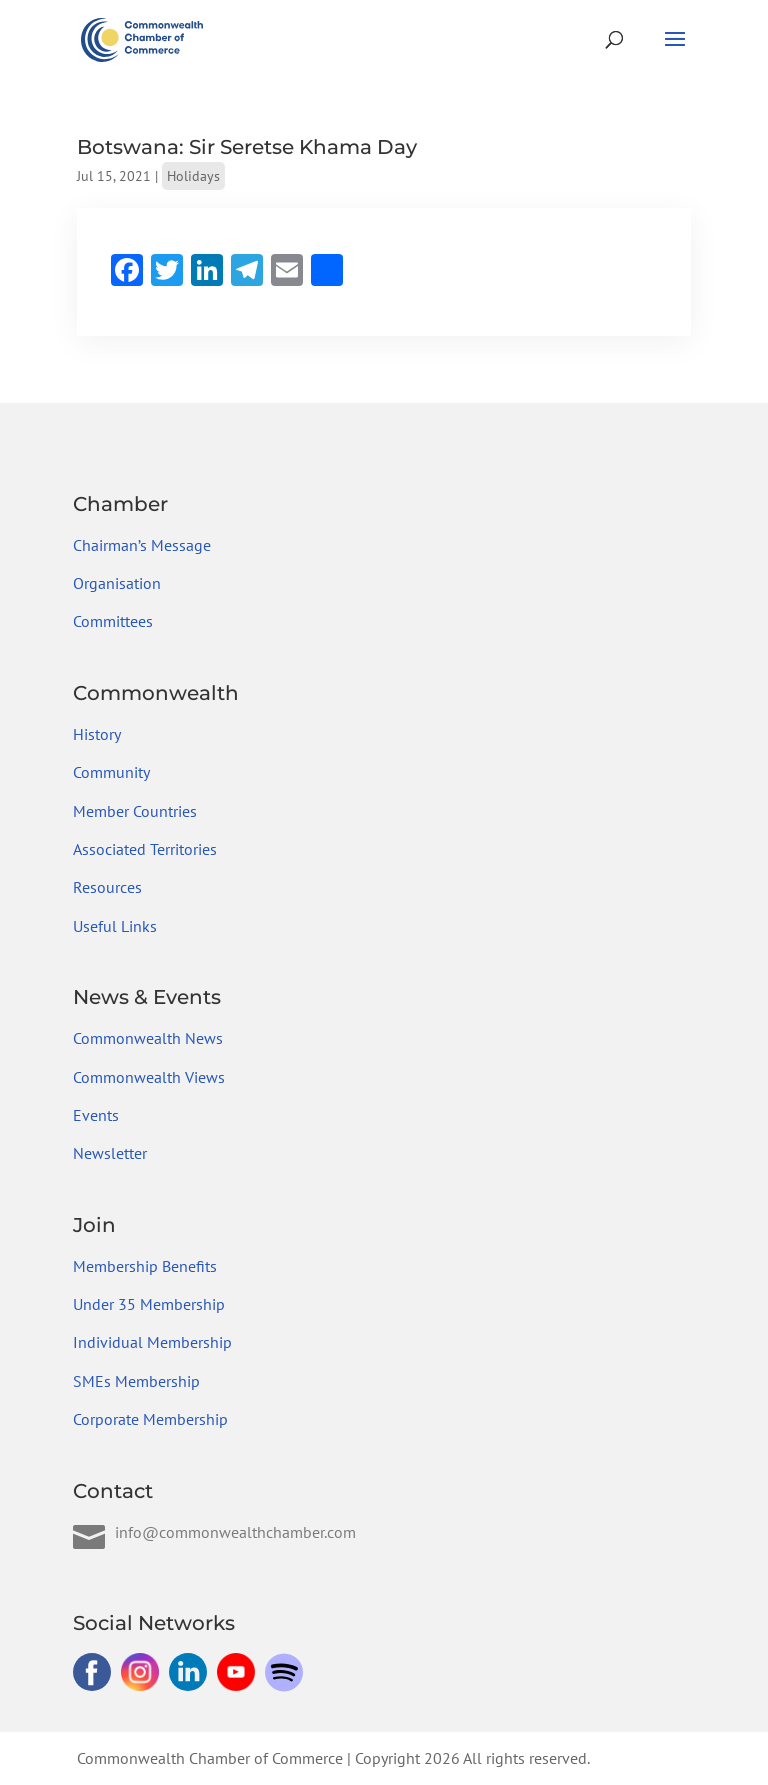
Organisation (117, 583)
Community (111, 772)
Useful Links (115, 926)
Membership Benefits (145, 1266)
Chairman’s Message (142, 545)
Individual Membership (152, 1342)
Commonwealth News (148, 1038)
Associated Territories (145, 849)
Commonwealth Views (149, 1077)
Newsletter (110, 1153)
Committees (113, 621)
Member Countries (135, 811)
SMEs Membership (136, 1381)
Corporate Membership (150, 1419)
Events (96, 1115)
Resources (107, 887)
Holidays (193, 176)
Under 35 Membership (149, 1304)
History (97, 734)
